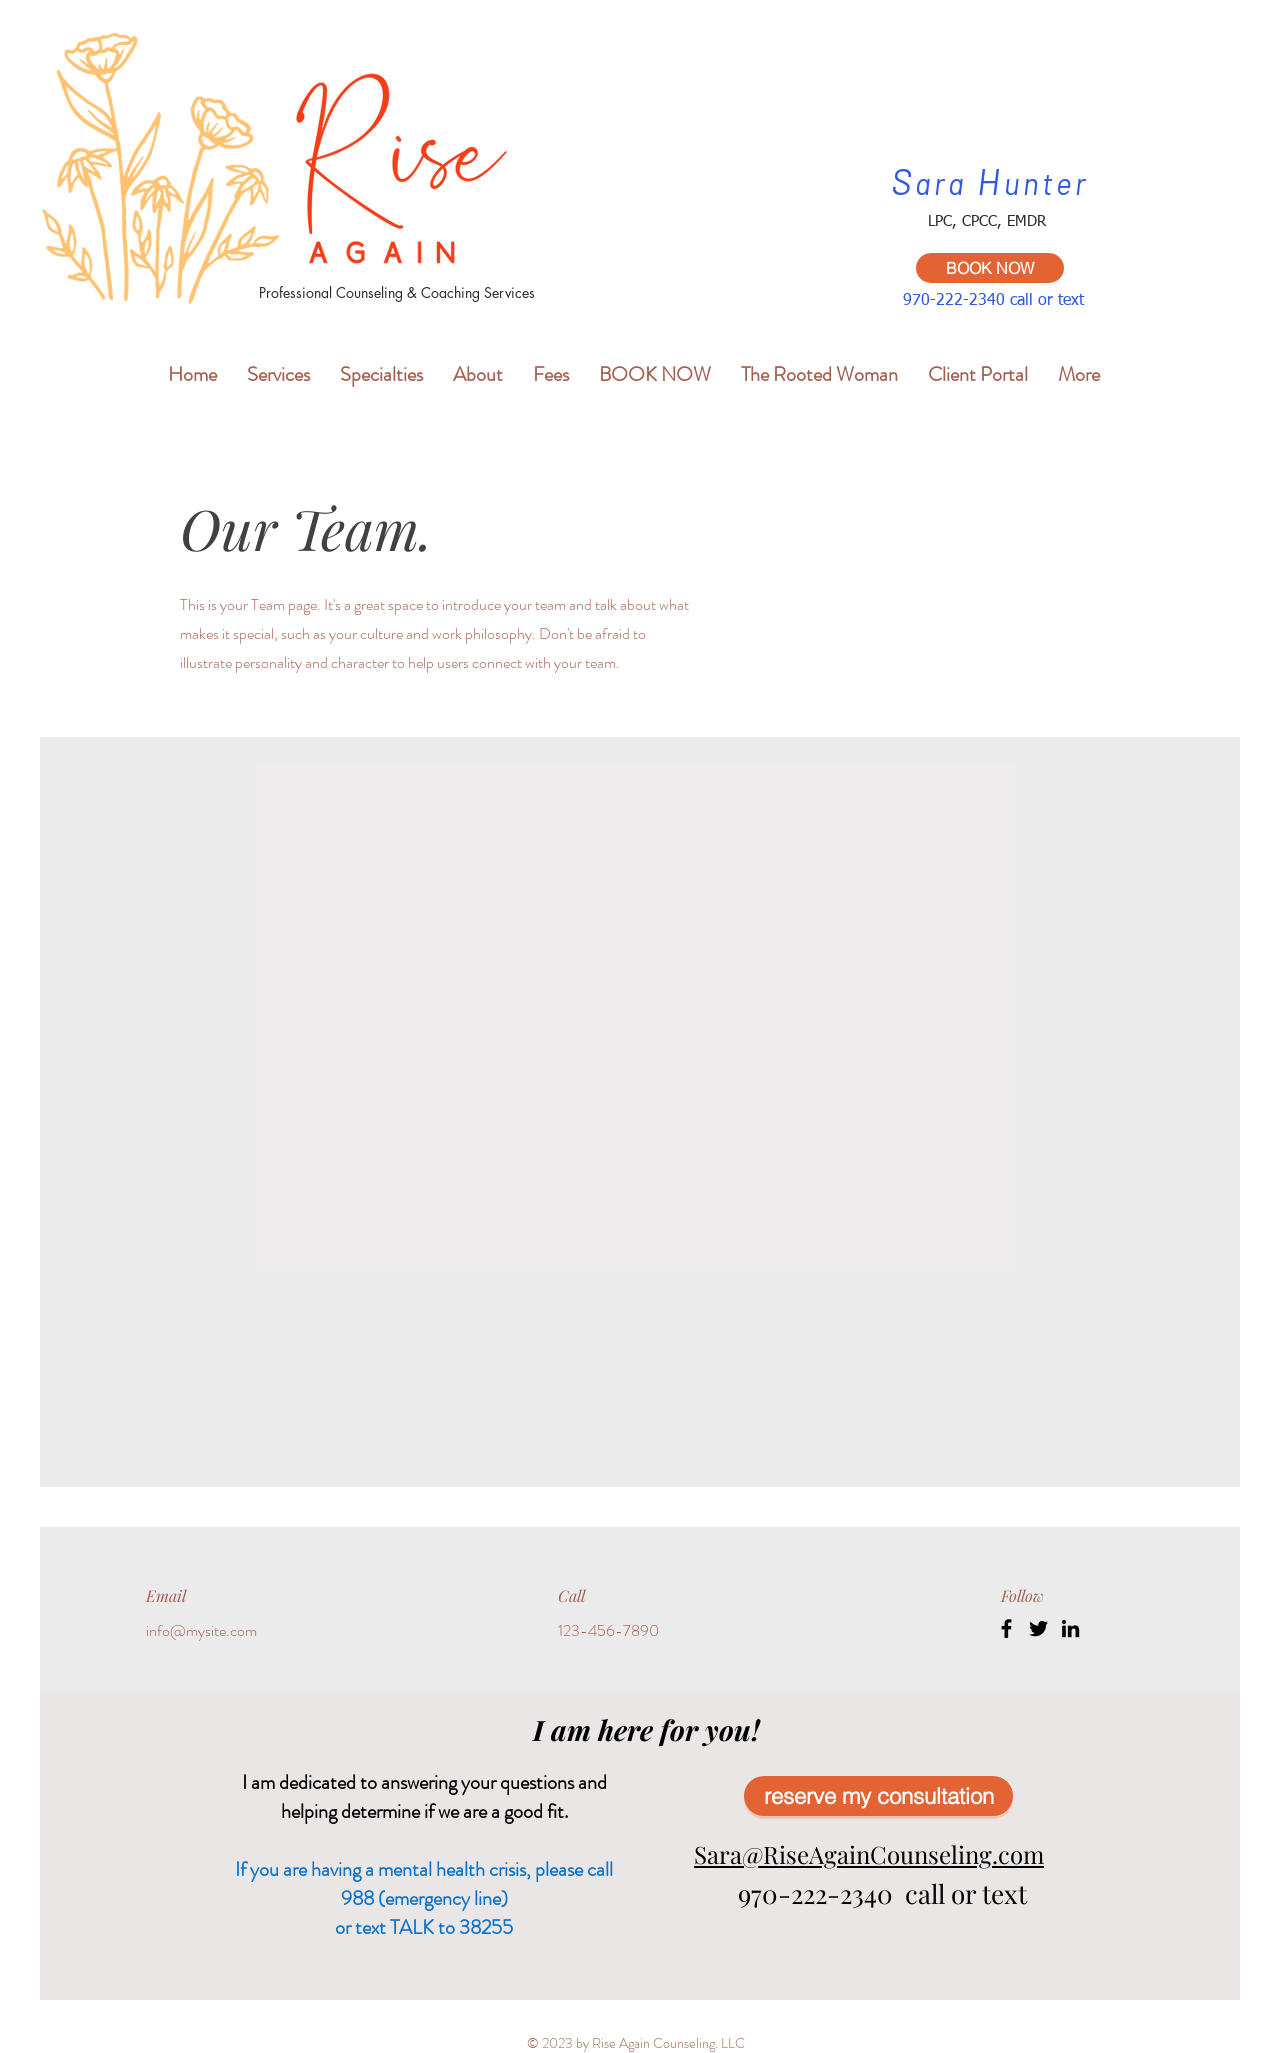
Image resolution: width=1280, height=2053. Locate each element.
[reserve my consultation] (878, 1796)
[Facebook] (1006, 1628)
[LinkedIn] (1070, 1628)
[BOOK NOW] (990, 268)
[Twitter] (1038, 1628)
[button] (278, 372)
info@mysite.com (201, 1630)
